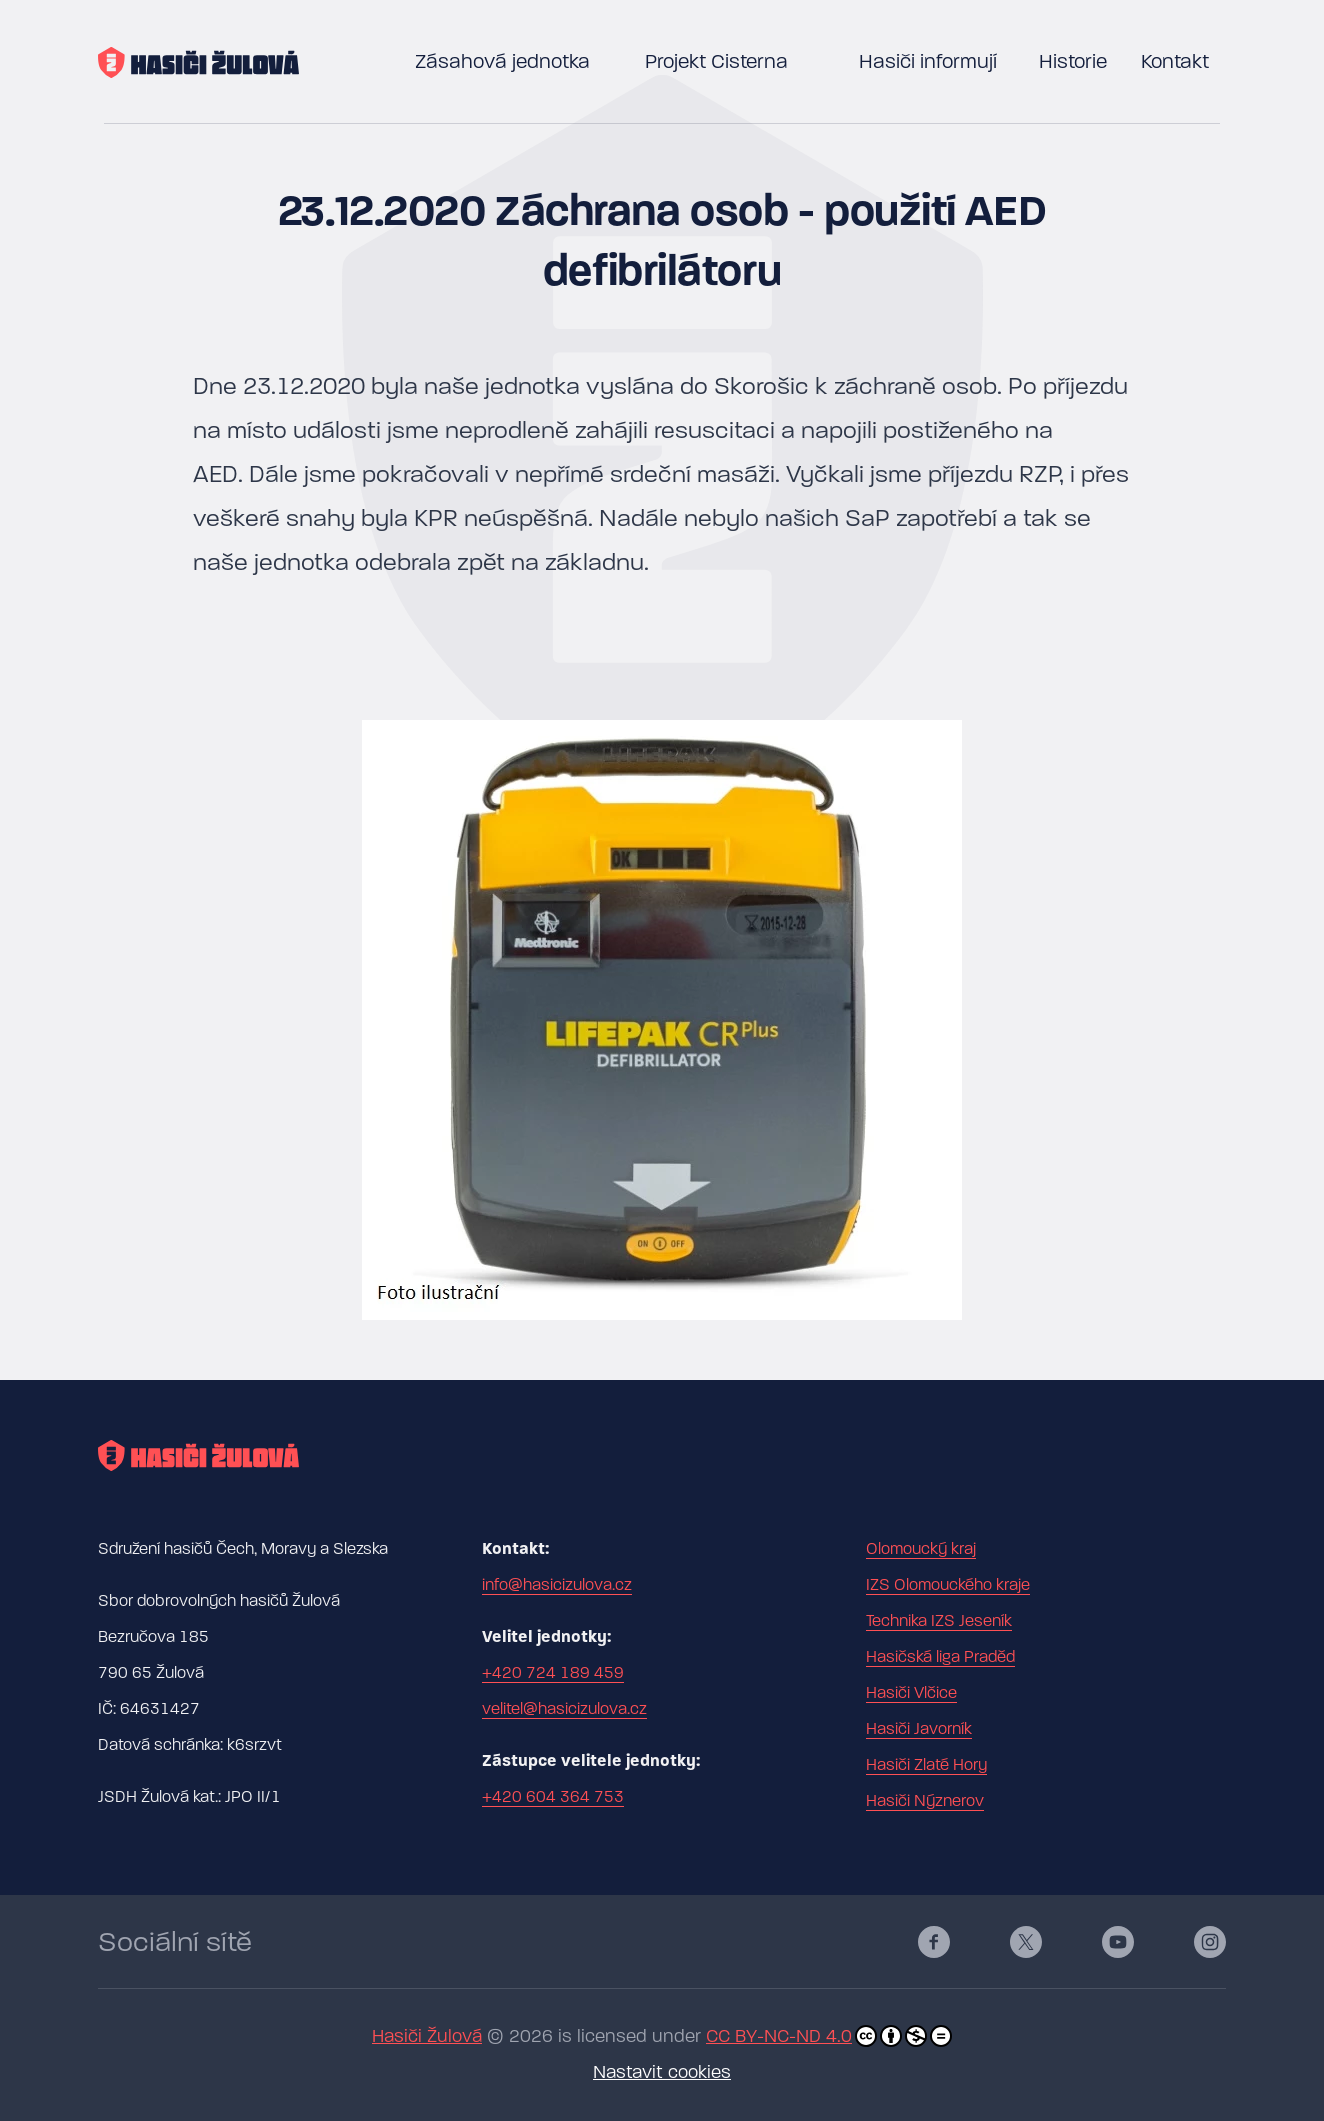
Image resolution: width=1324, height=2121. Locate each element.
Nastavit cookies (662, 2072)
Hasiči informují (928, 61)
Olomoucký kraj (921, 1549)
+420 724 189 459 (553, 1673)
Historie (1073, 61)
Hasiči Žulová (427, 2036)
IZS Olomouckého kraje (948, 1585)
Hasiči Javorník (919, 1729)
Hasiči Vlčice (911, 1693)
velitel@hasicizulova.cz (564, 1709)
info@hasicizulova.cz (557, 1585)
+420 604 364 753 (553, 1797)
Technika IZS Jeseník (939, 1621)
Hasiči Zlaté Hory (926, 1765)
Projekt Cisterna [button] (716, 61)
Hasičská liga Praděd (940, 1657)
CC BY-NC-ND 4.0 (829, 2036)
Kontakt (1175, 61)
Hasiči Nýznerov (925, 1801)
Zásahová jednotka (502, 61)
